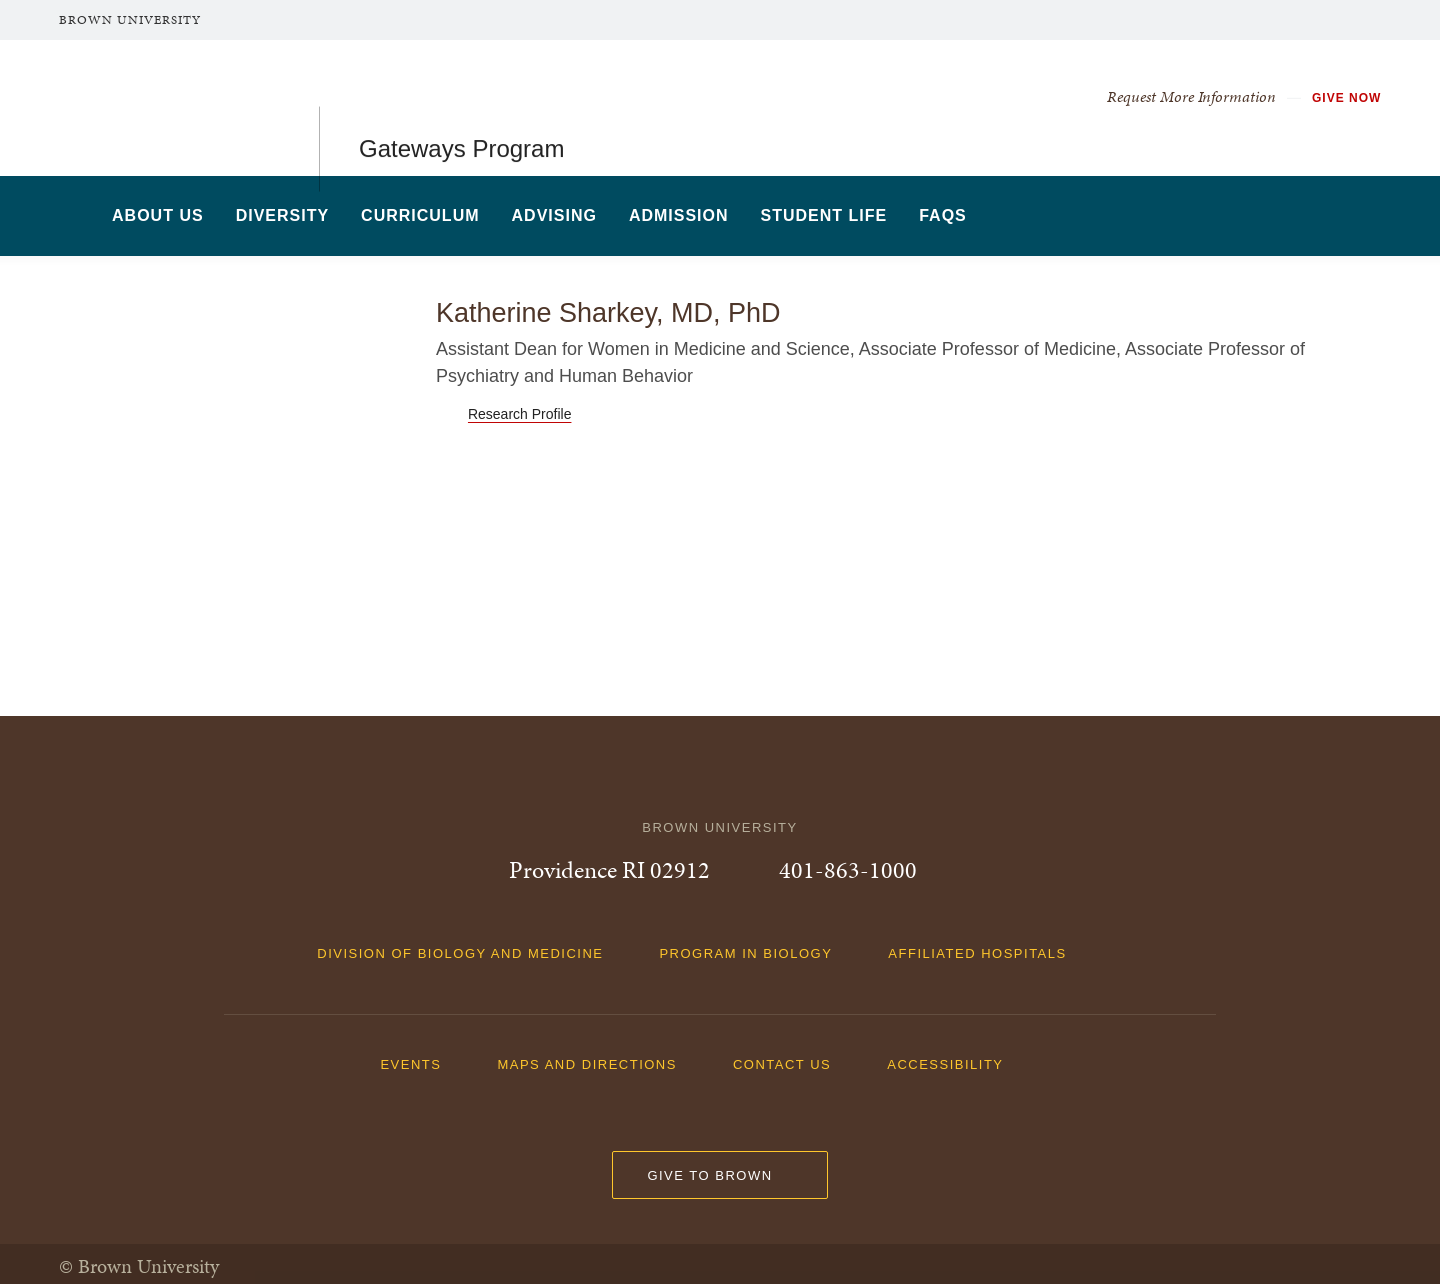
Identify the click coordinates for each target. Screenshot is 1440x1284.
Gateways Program (461, 107)
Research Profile (520, 414)
